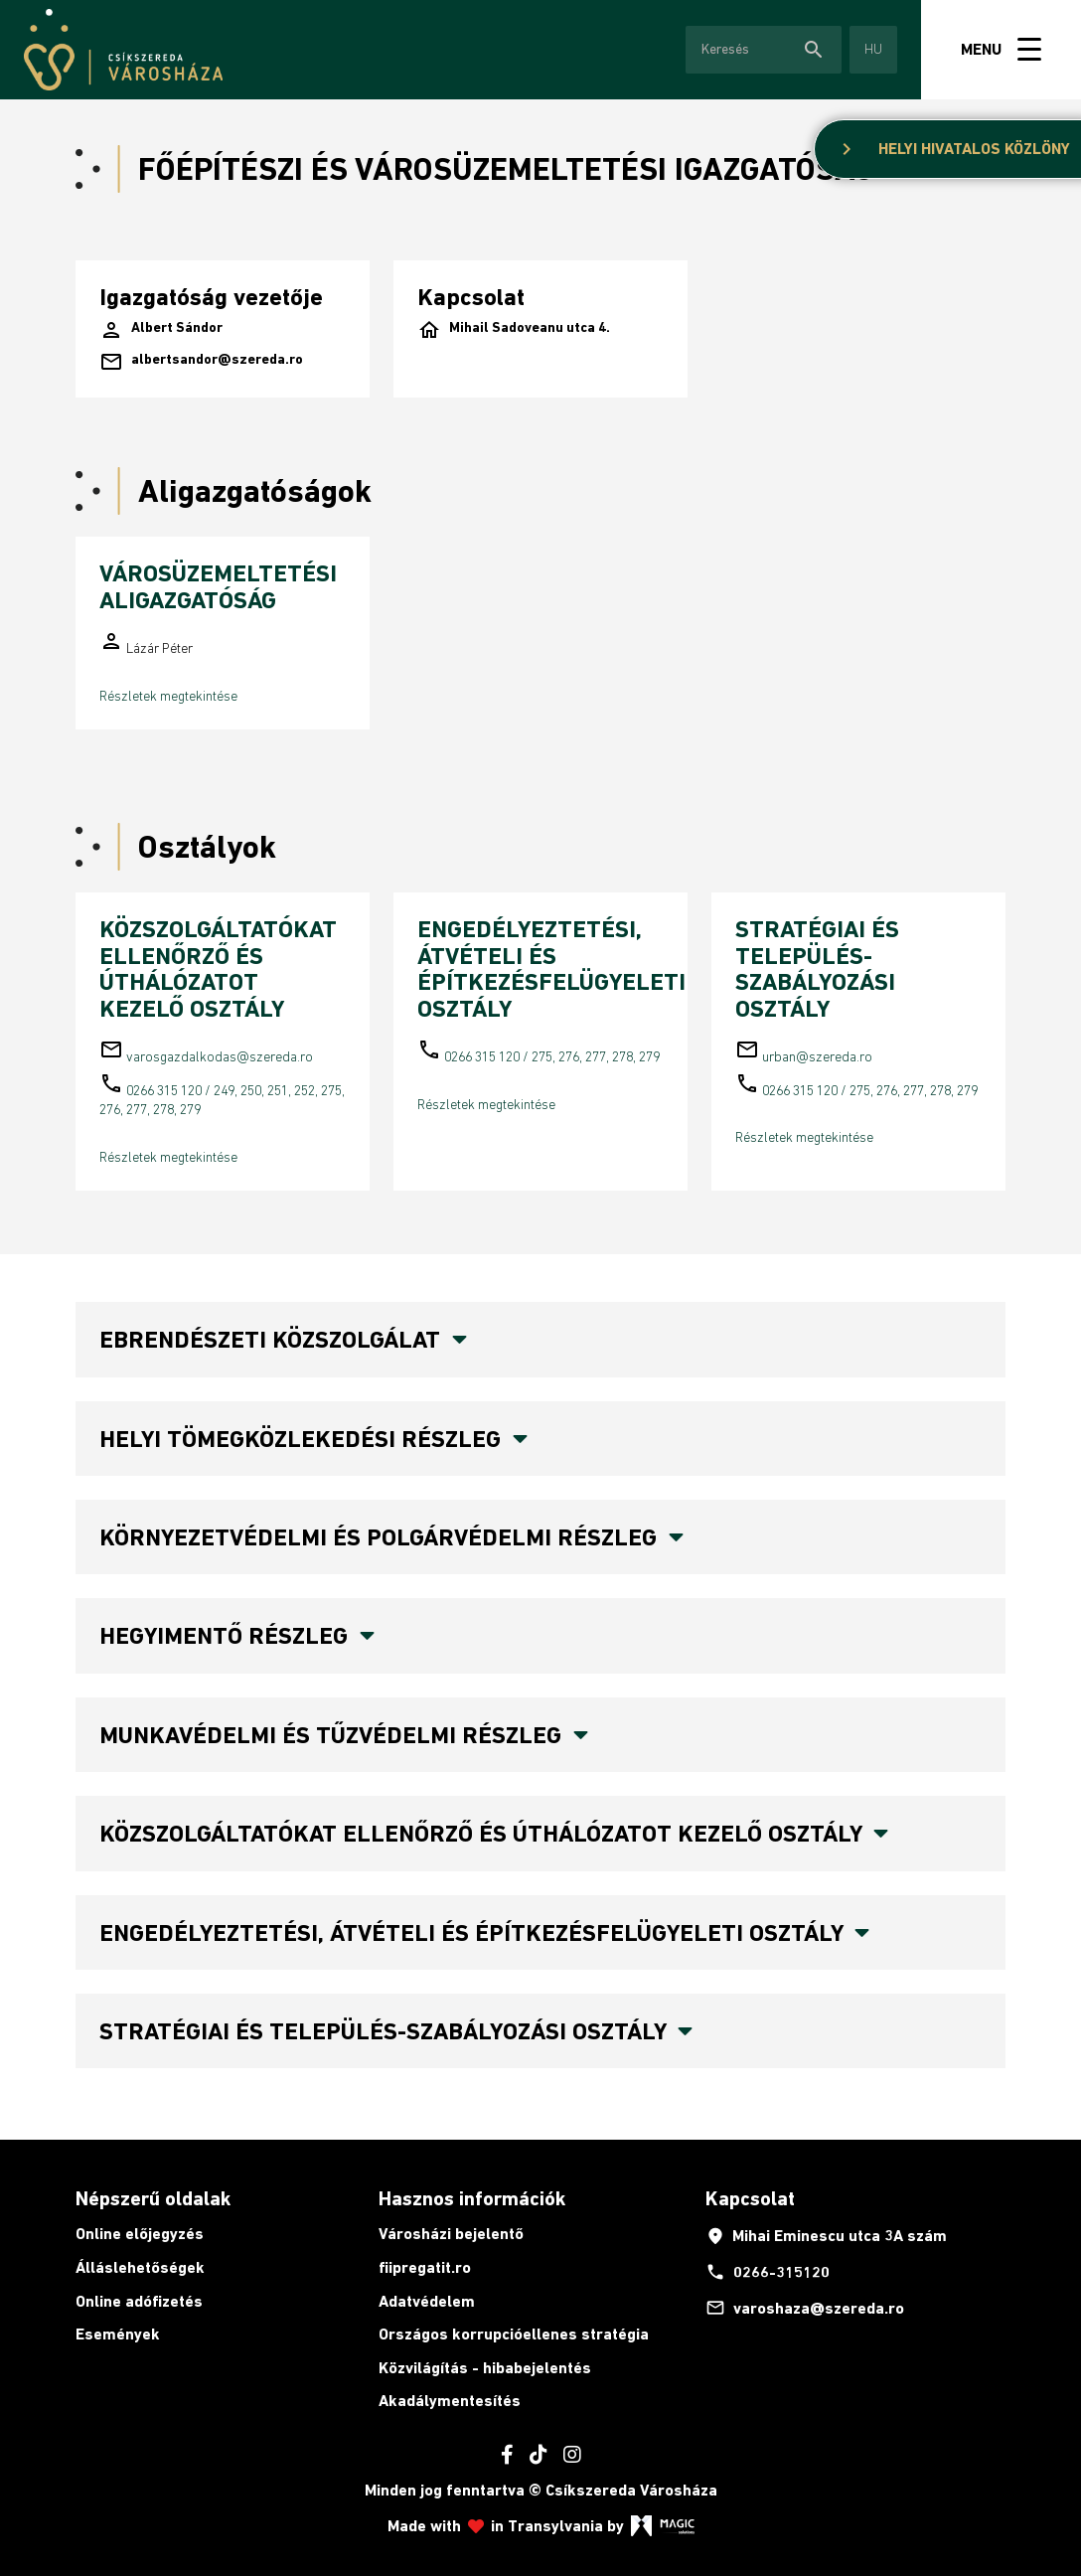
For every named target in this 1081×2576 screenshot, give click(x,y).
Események (118, 2334)
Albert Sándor (161, 330)
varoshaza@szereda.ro (804, 2308)
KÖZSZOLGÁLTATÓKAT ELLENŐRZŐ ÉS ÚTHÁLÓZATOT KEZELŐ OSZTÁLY (218, 968)
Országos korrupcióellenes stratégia (514, 2334)
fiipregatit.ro (425, 2267)
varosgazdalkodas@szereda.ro (219, 1056)
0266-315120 (767, 2272)
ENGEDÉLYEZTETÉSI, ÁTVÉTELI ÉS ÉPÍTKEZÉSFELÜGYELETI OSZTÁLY (551, 968)
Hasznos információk (472, 2198)
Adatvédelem (427, 2301)
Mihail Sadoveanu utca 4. (513, 330)
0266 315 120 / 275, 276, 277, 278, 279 (552, 1056)
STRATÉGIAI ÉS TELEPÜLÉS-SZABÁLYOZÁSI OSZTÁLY (817, 968)
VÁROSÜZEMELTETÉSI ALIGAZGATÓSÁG (218, 586)
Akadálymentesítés (450, 2400)
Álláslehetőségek (140, 2267)
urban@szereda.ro (817, 1056)
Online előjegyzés (140, 2233)
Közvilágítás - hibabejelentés (485, 2367)
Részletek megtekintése (168, 696)
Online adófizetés (139, 2301)
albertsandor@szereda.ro (201, 362)
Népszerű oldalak (153, 2198)
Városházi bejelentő (451, 2233)
